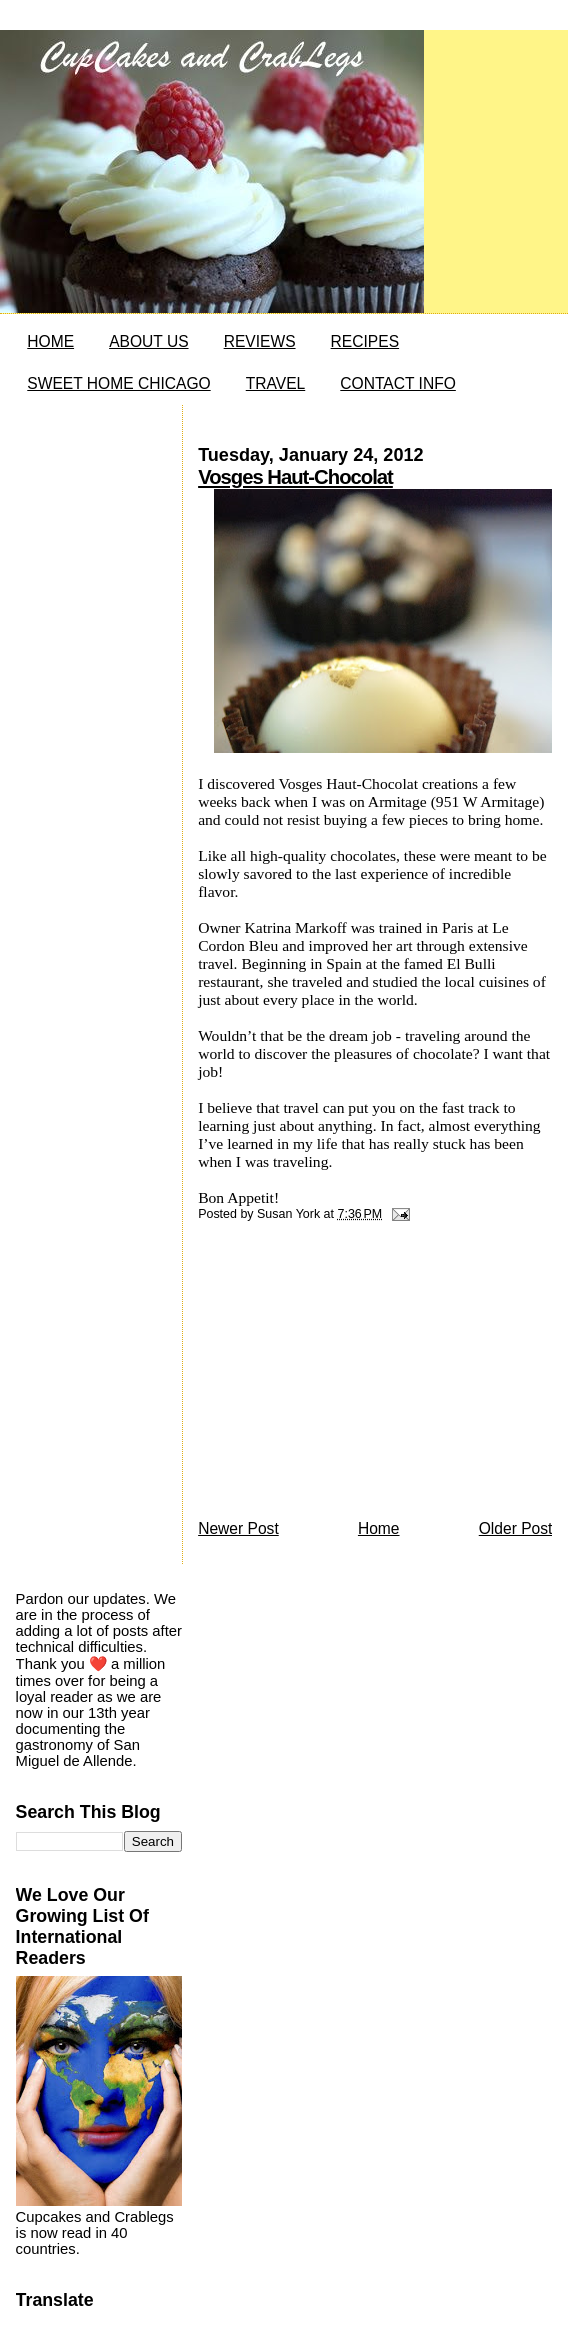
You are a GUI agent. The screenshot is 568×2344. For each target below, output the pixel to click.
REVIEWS (260, 341)
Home (379, 1528)
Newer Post (238, 1528)
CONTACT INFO (398, 383)
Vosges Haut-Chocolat (295, 477)
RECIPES (365, 341)
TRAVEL (276, 383)
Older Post (516, 1528)
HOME (50, 341)
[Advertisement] (348, 1376)
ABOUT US (148, 341)
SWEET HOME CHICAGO (118, 383)
